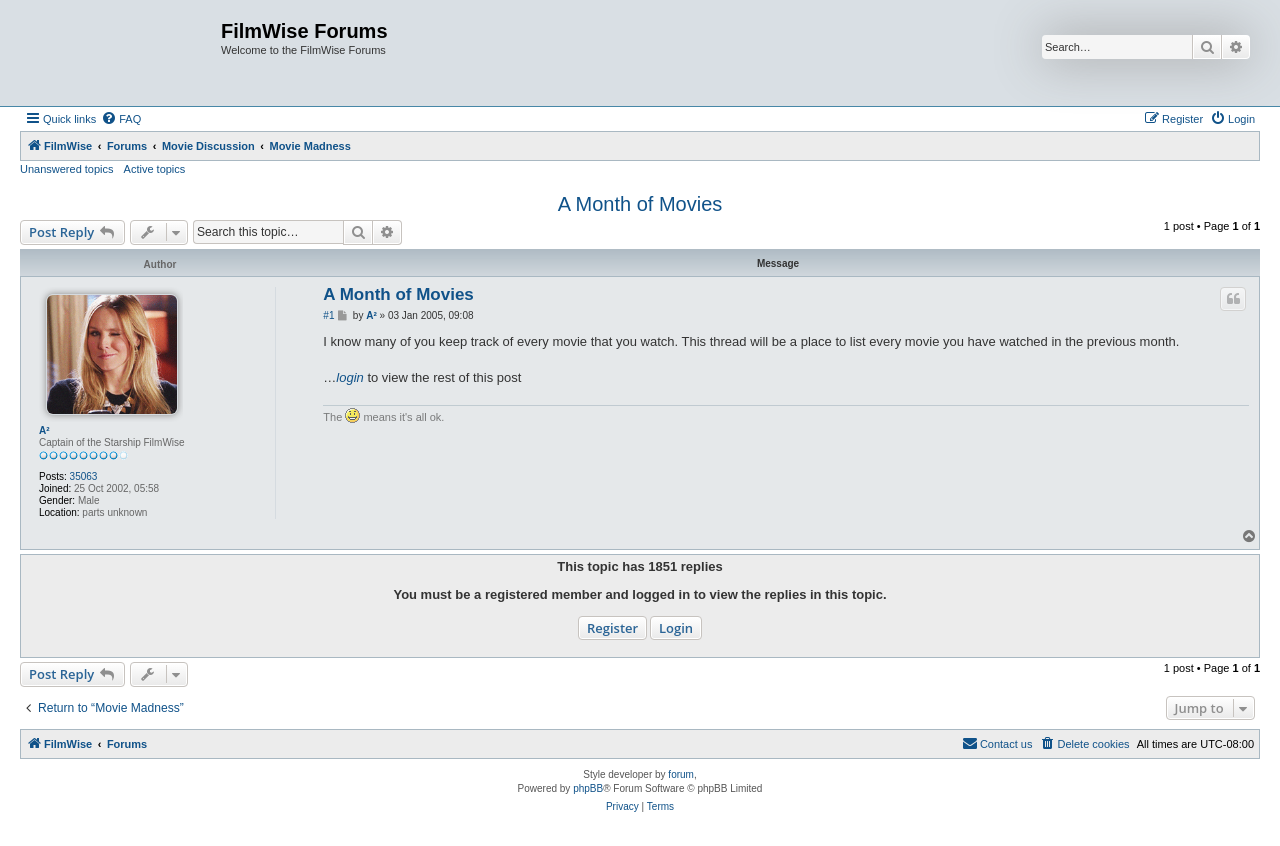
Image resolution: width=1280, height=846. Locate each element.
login (349, 377)
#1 (328, 315)
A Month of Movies (640, 204)
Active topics (155, 169)
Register (612, 628)
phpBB (588, 788)
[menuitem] (121, 119)
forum (681, 774)
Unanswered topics (67, 169)
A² (44, 430)
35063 (84, 476)
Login (676, 628)
